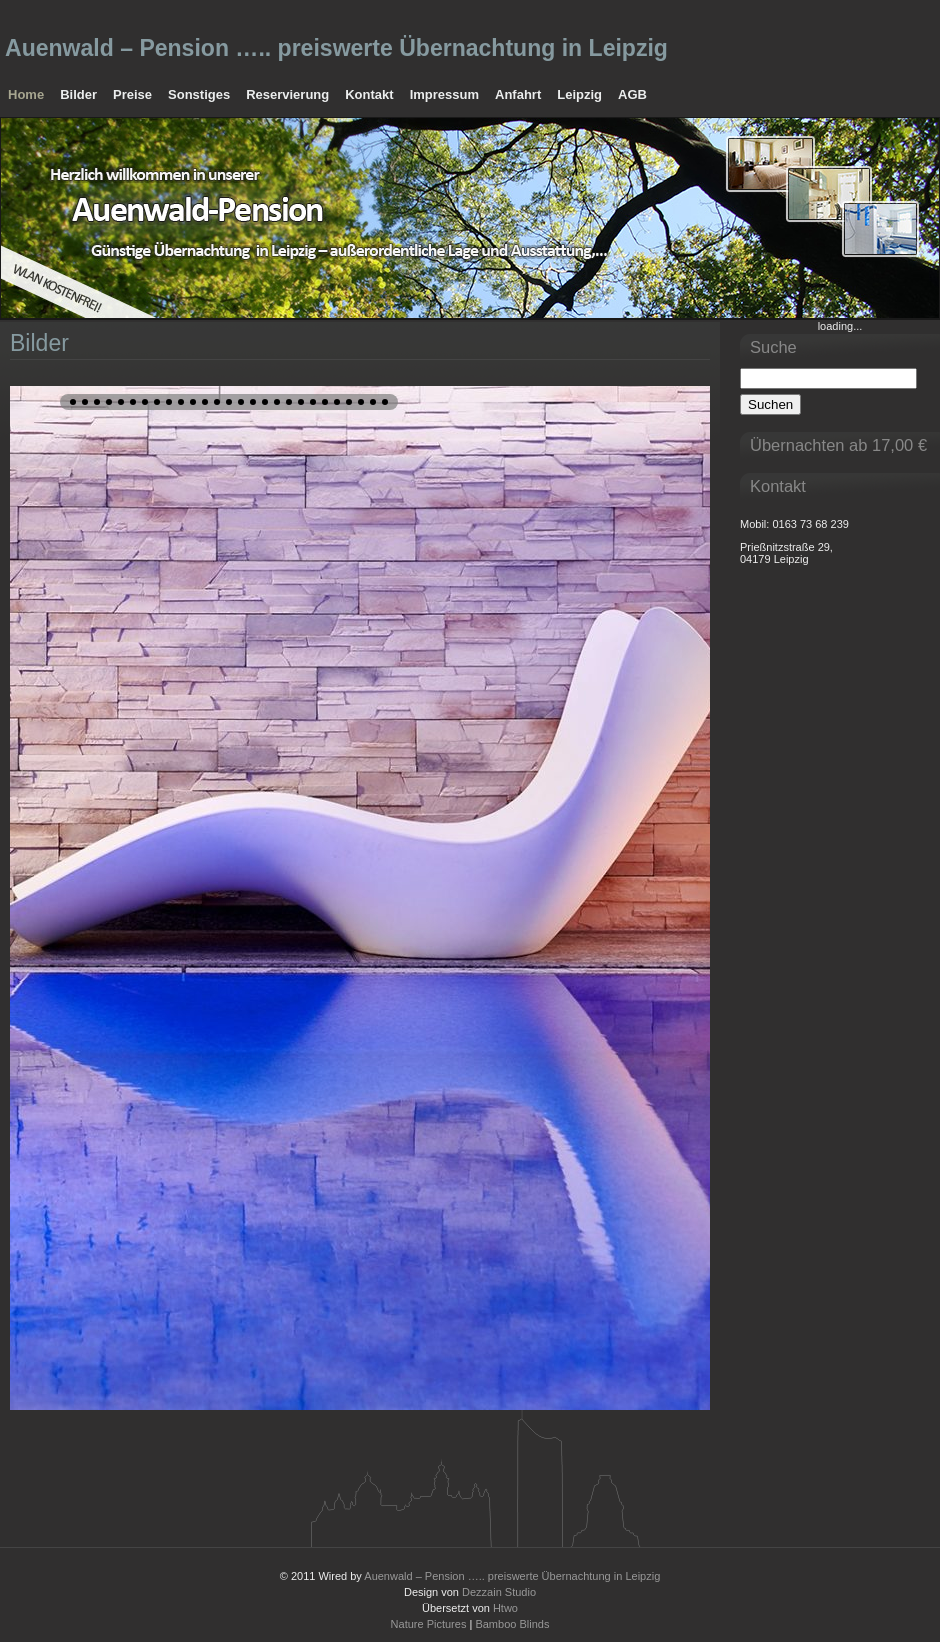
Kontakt (369, 94)
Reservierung (287, 94)
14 (229, 402)
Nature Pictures (429, 1624)
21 (313, 402)
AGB (632, 94)
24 (349, 402)
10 (181, 402)
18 (277, 402)
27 (385, 402)
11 (193, 402)
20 (301, 402)
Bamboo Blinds (512, 1624)
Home (26, 94)
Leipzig (579, 94)
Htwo (505, 1608)
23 (337, 402)
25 (361, 402)
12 (205, 402)
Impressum (444, 94)
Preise (132, 94)
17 (265, 402)
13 (217, 402)
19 (289, 402)
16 (253, 402)
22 (325, 402)
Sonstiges (199, 94)
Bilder (78, 94)
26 (373, 402)
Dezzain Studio (499, 1592)
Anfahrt (518, 94)
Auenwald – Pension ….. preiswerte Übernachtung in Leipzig (336, 48)
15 (241, 402)
